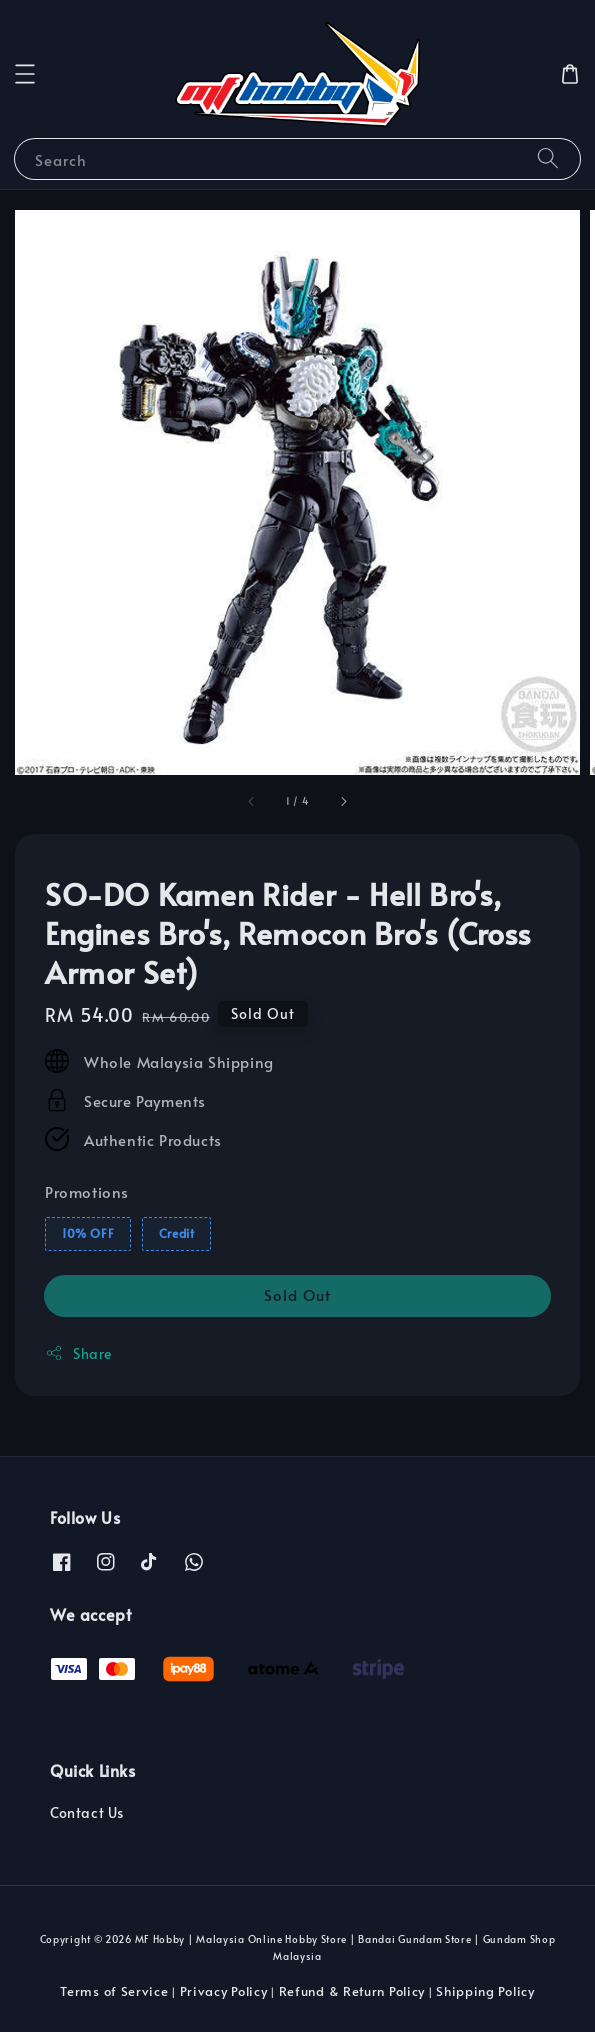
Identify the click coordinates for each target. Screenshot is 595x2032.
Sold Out (297, 1294)
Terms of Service (114, 1991)
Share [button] (78, 1353)
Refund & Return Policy (352, 1991)
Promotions (87, 1191)
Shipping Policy (485, 1991)
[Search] (548, 158)
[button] (25, 74)
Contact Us (87, 1812)
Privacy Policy (224, 1991)
